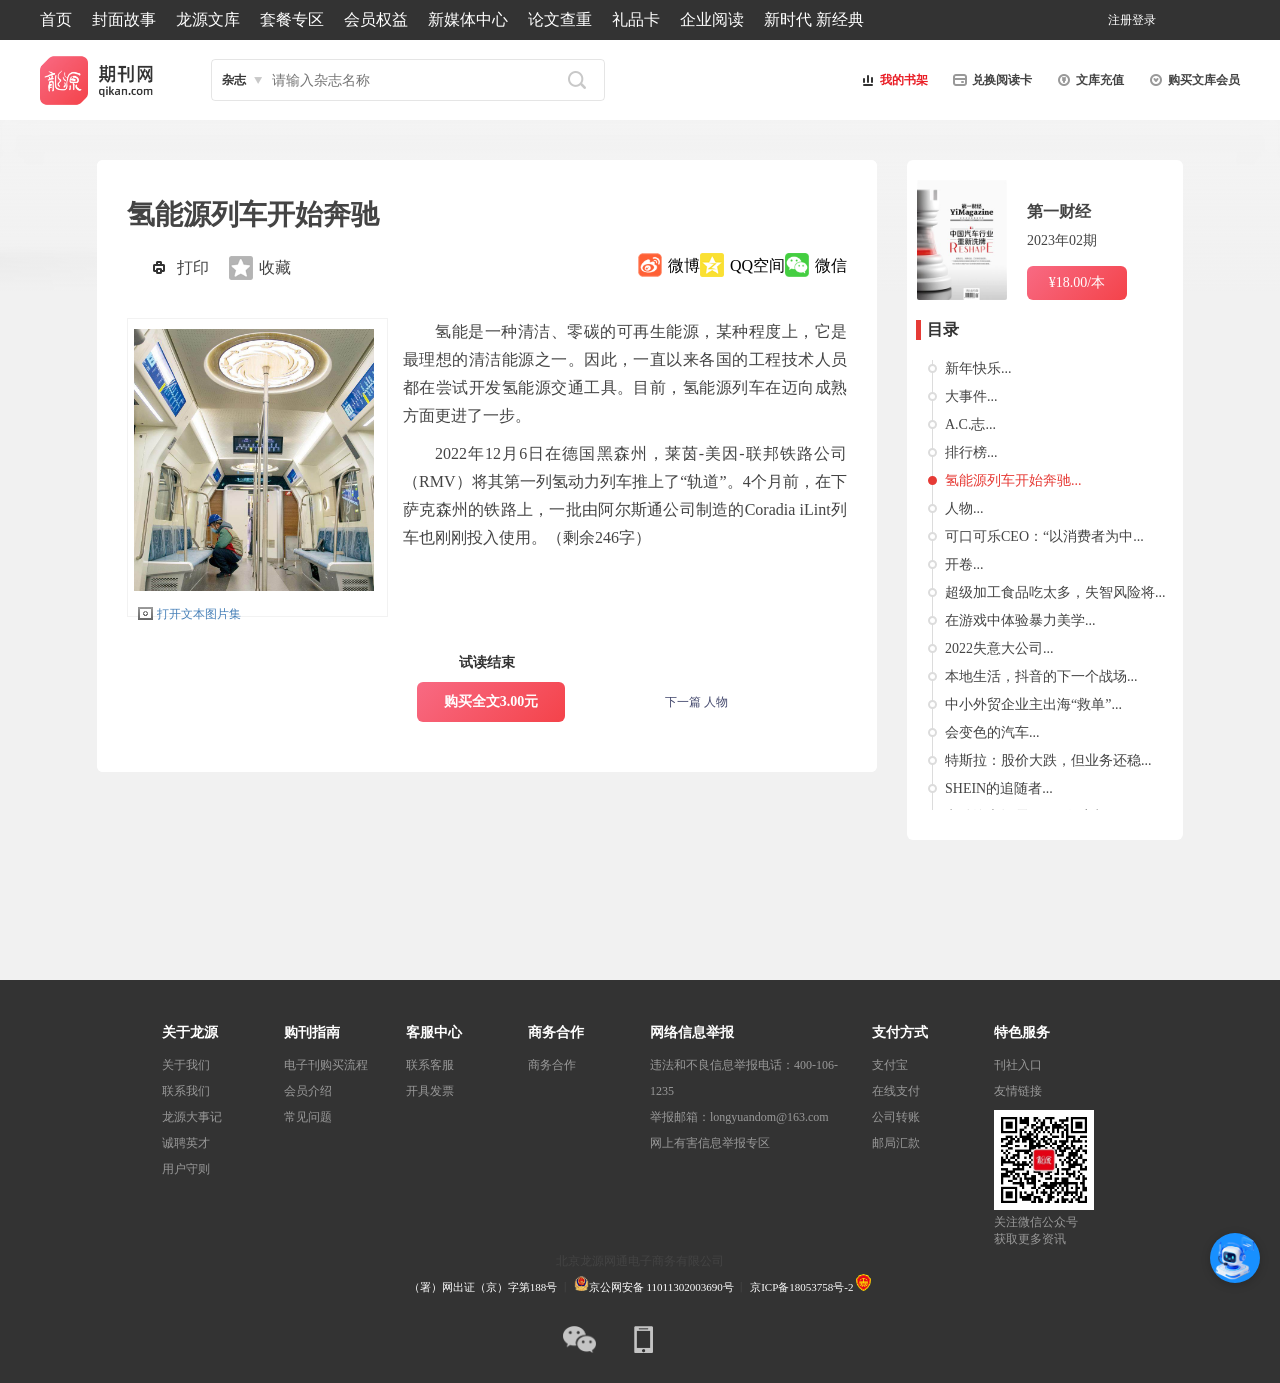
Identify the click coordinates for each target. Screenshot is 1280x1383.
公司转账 (896, 1117)
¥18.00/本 (1077, 282)
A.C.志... (970, 424)
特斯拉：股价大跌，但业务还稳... (1048, 760)
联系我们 (186, 1091)
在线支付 (896, 1091)
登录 (1144, 20)
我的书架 (892, 80)
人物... (964, 508)
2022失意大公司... (999, 648)
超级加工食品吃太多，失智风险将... (1055, 592)
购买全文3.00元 (491, 701)
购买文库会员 (1192, 80)
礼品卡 (636, 19)
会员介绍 (308, 1091)
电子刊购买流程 (326, 1065)
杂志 (234, 80)
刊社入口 (1018, 1065)
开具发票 (430, 1091)
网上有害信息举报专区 (710, 1143)
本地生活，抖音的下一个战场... (1041, 676)
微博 (684, 265)
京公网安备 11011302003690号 (654, 1287)
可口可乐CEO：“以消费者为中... (1044, 536)
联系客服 (430, 1065)
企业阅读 (712, 19)
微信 (831, 265)
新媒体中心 (468, 19)
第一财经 (1059, 211)
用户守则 (186, 1169)
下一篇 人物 (696, 702)
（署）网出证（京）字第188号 (483, 1287)
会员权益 (376, 19)
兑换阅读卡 (990, 80)
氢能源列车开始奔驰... (1013, 480)
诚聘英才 (186, 1143)
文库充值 (1088, 80)
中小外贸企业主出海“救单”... (1033, 704)
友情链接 (1018, 1091)
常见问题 (308, 1117)
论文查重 (560, 19)
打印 (193, 267)
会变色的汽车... (992, 732)
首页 (56, 19)
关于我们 (186, 1065)
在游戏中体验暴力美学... (1020, 620)
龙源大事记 (192, 1117)
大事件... (971, 396)
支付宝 (890, 1065)
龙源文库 (208, 19)
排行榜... (971, 452)
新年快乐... (978, 368)
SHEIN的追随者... (999, 788)
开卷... (964, 564)
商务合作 (552, 1065)
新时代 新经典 (814, 19)
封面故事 (124, 19)
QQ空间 (757, 265)
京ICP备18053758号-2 (801, 1287)
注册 (1120, 20)
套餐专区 (292, 19)
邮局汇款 (896, 1143)
